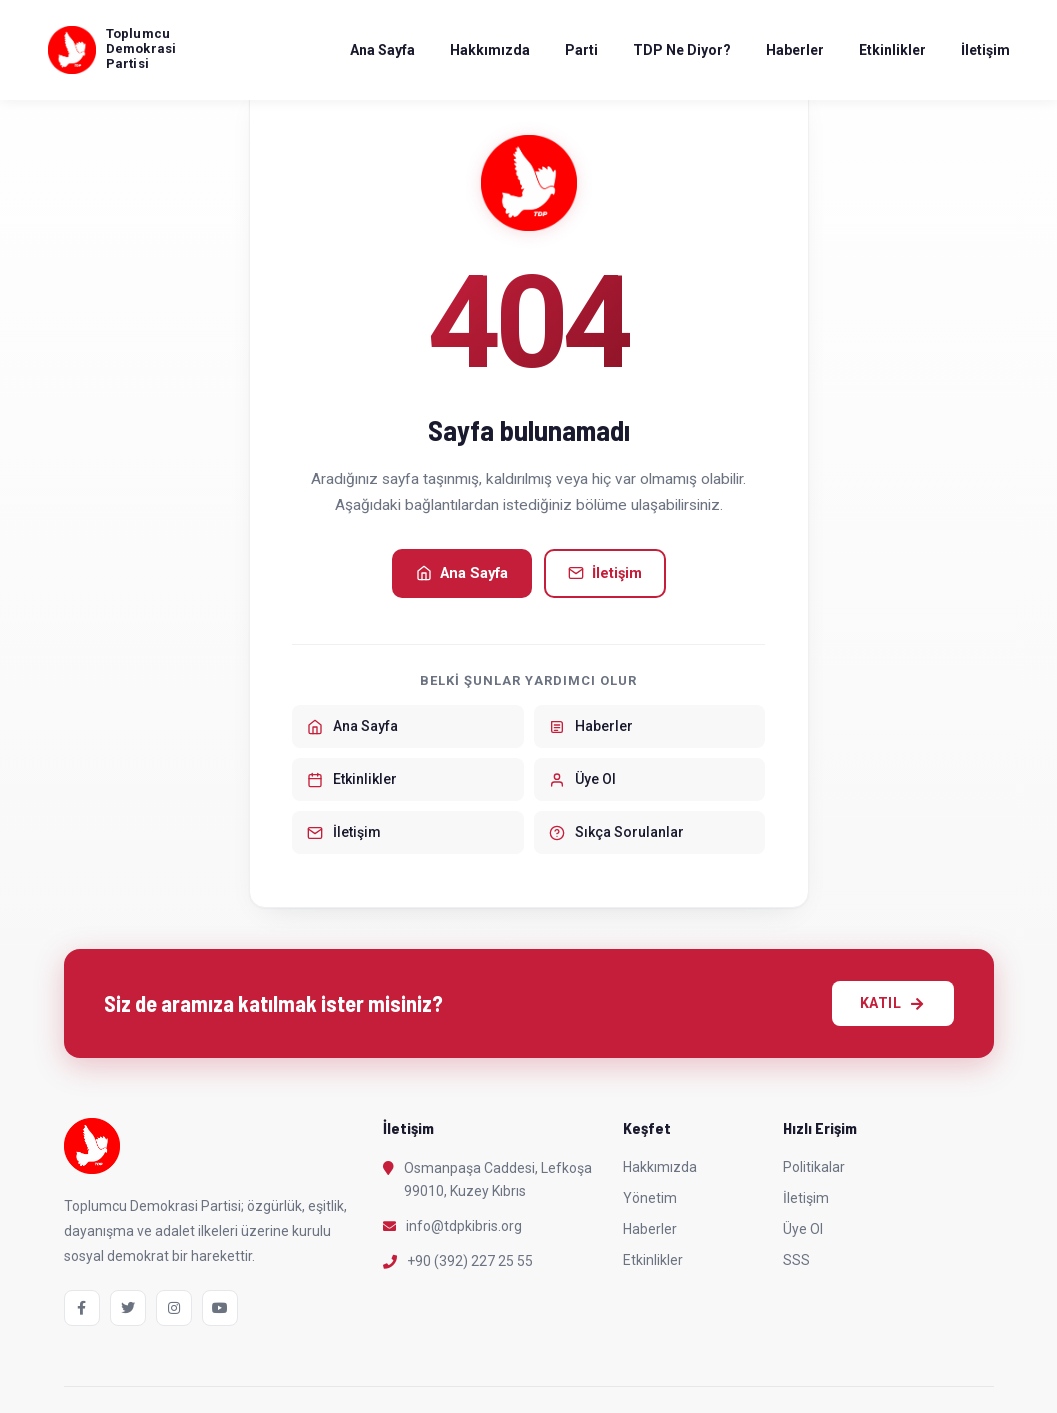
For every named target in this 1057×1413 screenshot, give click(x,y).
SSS (796, 1260)
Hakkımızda (490, 50)
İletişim (985, 50)
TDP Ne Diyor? (682, 50)
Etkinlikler (892, 50)
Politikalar (814, 1167)
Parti (581, 50)
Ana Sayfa (382, 50)
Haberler (795, 50)
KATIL (893, 1003)
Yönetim (650, 1198)
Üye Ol (803, 1229)
